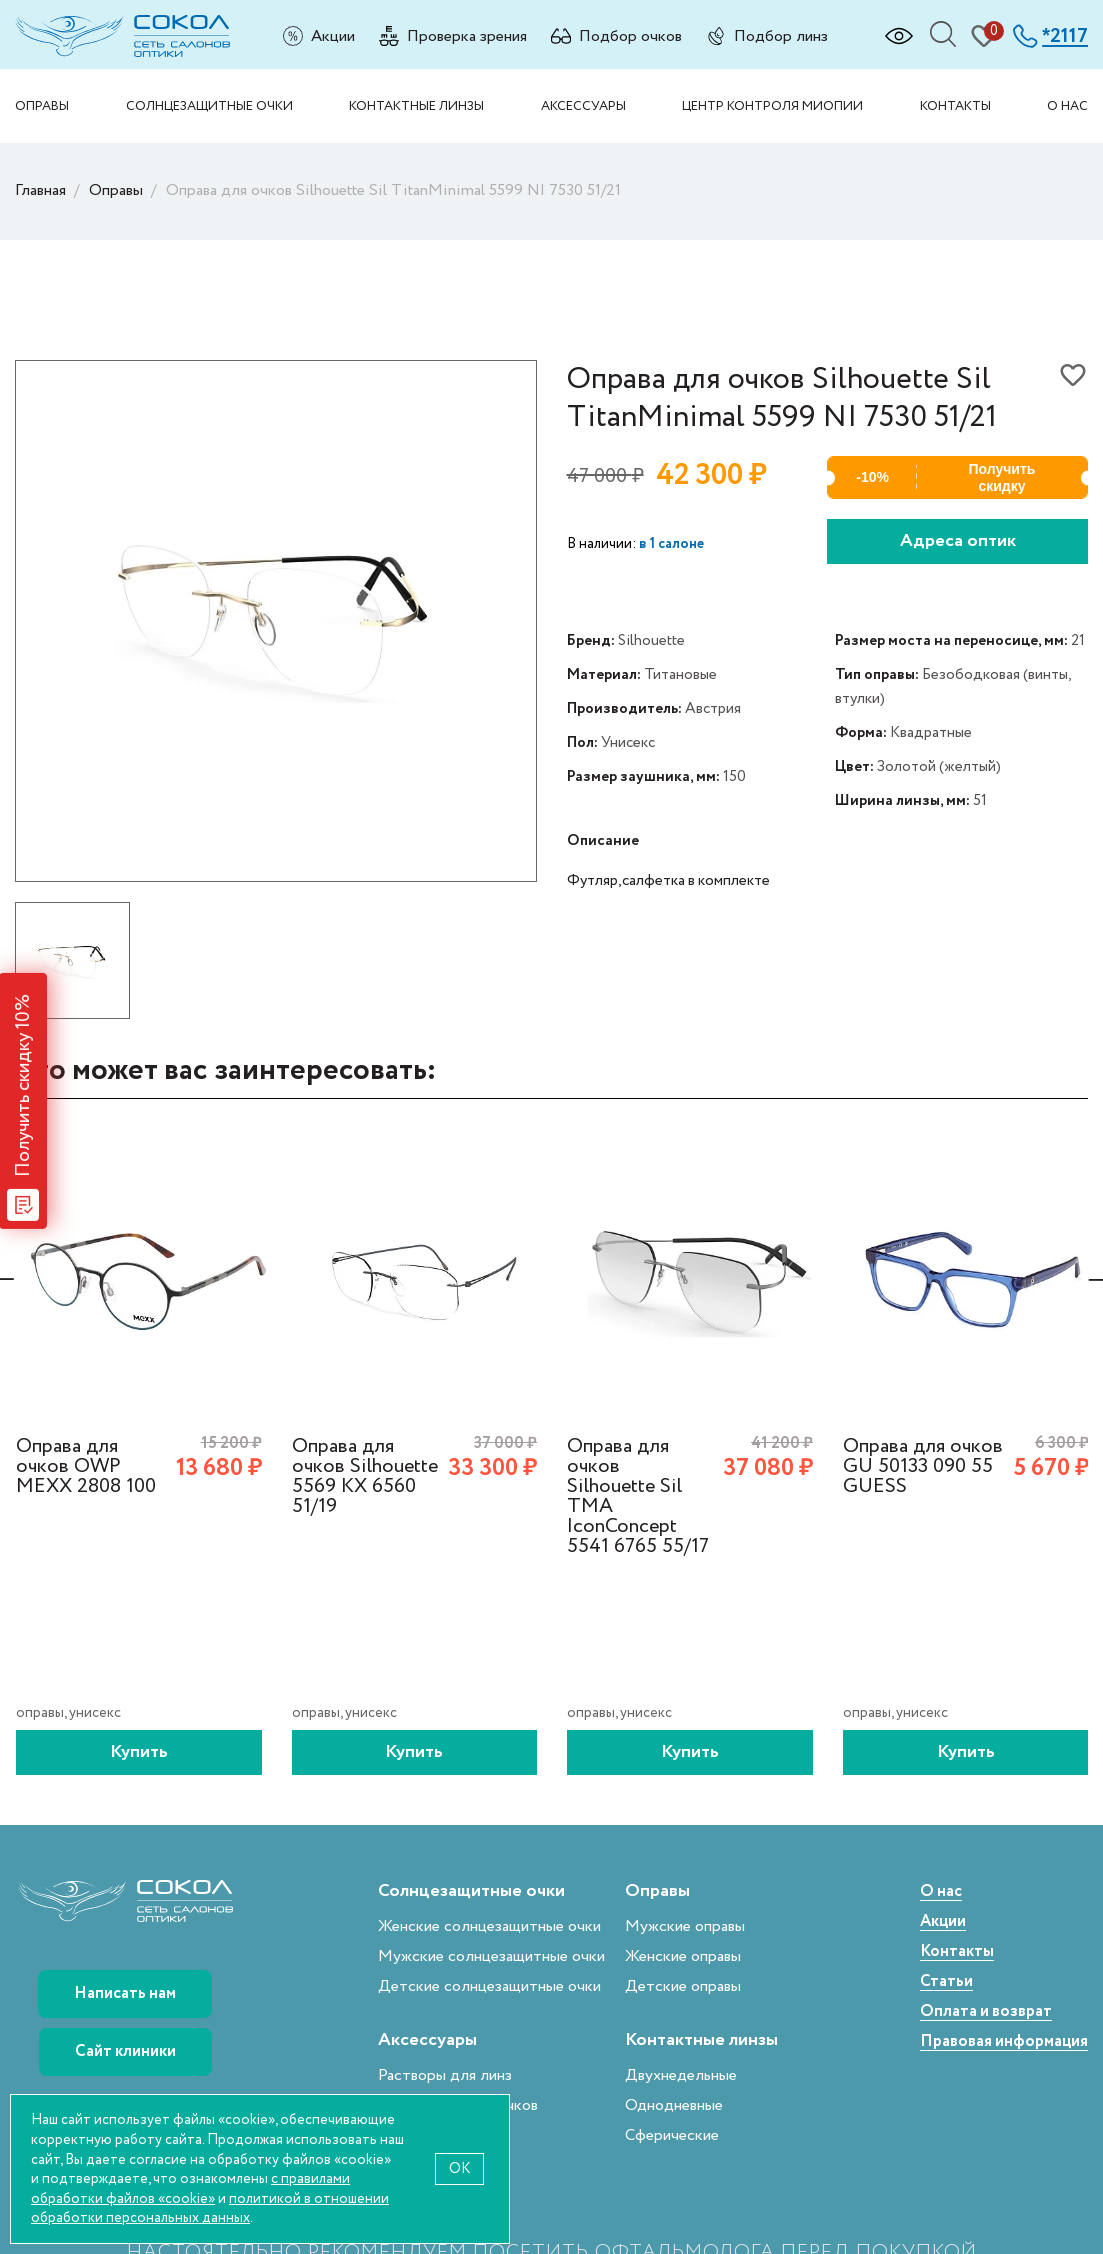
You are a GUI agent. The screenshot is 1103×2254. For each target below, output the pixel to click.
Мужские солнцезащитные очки (491, 1956)
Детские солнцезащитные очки (489, 1986)
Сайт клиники (125, 2051)
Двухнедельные (681, 2075)
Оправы (42, 106)
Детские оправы (683, 1986)
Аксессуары (583, 106)
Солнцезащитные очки (209, 106)
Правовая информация (1004, 2042)
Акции (333, 36)
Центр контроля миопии (772, 106)
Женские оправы (683, 1956)
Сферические (672, 2135)
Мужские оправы (685, 1926)
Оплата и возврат (986, 2012)
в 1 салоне (671, 544)
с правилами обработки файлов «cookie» (190, 2188)
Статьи (946, 1982)
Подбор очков (630, 36)
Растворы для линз (445, 2075)
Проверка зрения (467, 36)
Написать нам (125, 1993)
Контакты (955, 106)
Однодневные (674, 2105)
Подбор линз (781, 36)
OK (459, 2168)
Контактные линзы (416, 106)
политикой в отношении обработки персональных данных (210, 2208)
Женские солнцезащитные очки (489, 1926)
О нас (1067, 106)
